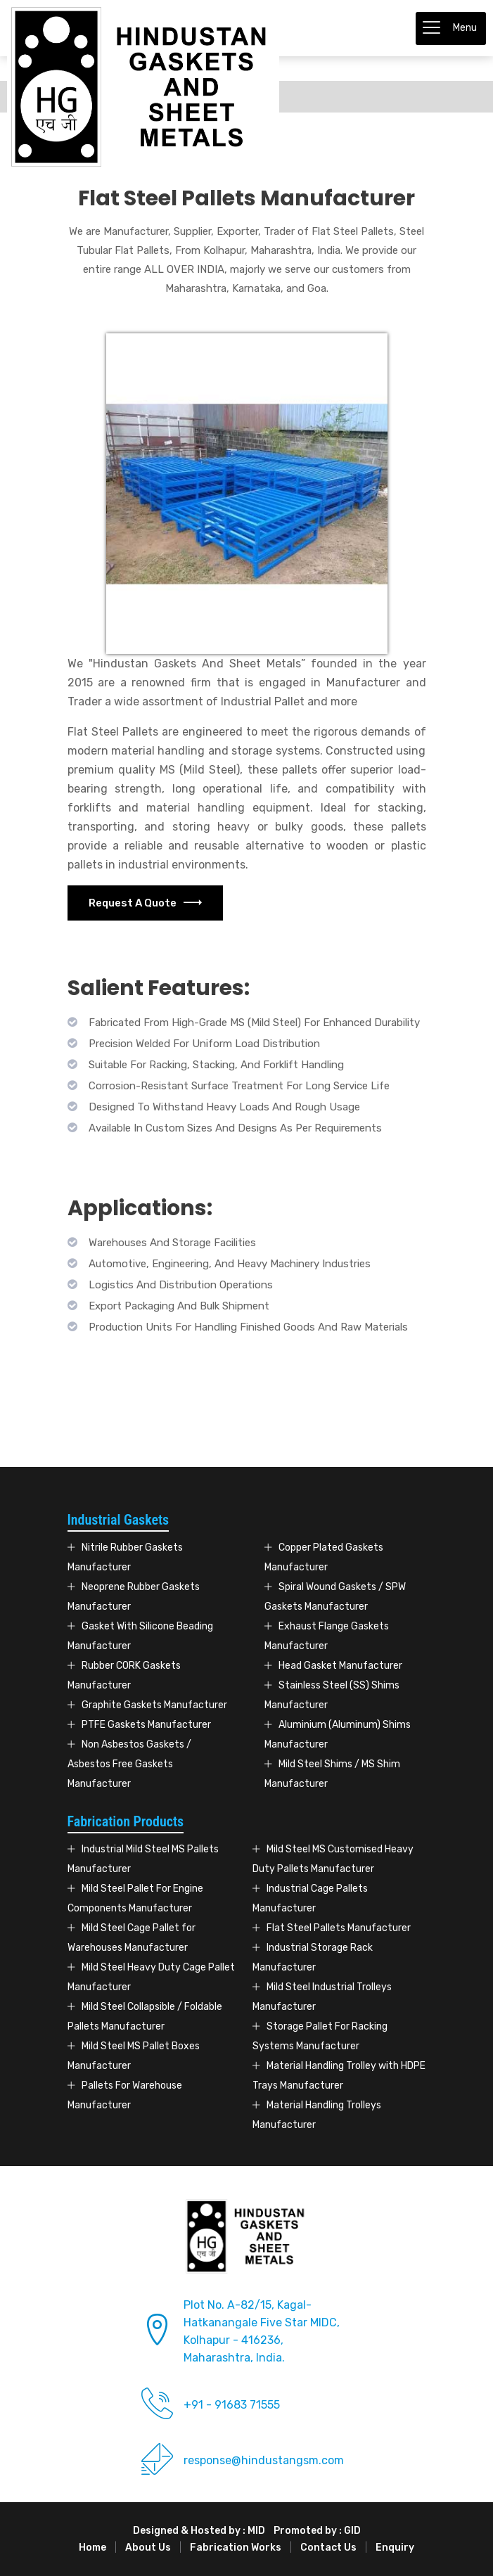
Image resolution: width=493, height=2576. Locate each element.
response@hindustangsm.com (264, 2460)
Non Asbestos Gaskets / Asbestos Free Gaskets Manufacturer (129, 1764)
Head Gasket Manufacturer (340, 1666)
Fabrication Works (235, 2547)
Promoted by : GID (317, 2531)
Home (92, 2547)
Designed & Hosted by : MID (199, 2531)
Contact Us (328, 2547)
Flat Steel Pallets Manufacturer (339, 1928)
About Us (148, 2547)
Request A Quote (145, 903)
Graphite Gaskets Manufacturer (154, 1705)
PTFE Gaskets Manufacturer (146, 1725)
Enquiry (395, 2547)
